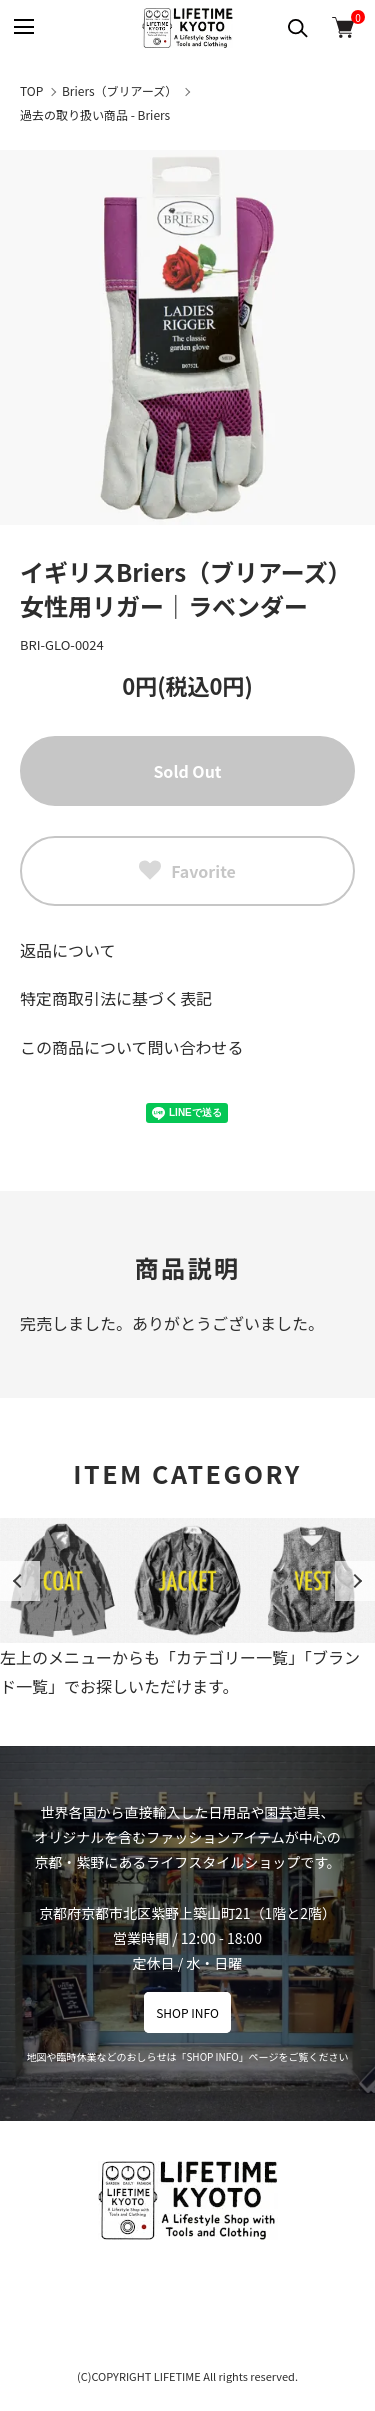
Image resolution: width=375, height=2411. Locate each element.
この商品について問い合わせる (132, 1047)
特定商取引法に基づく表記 (116, 998)
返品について (68, 950)
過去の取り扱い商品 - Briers (95, 114)
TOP (31, 90)
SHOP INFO (187, 2012)
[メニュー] (22, 27)
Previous (20, 1581)
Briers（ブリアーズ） (119, 90)
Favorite (187, 871)
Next (355, 1581)
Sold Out (187, 771)
